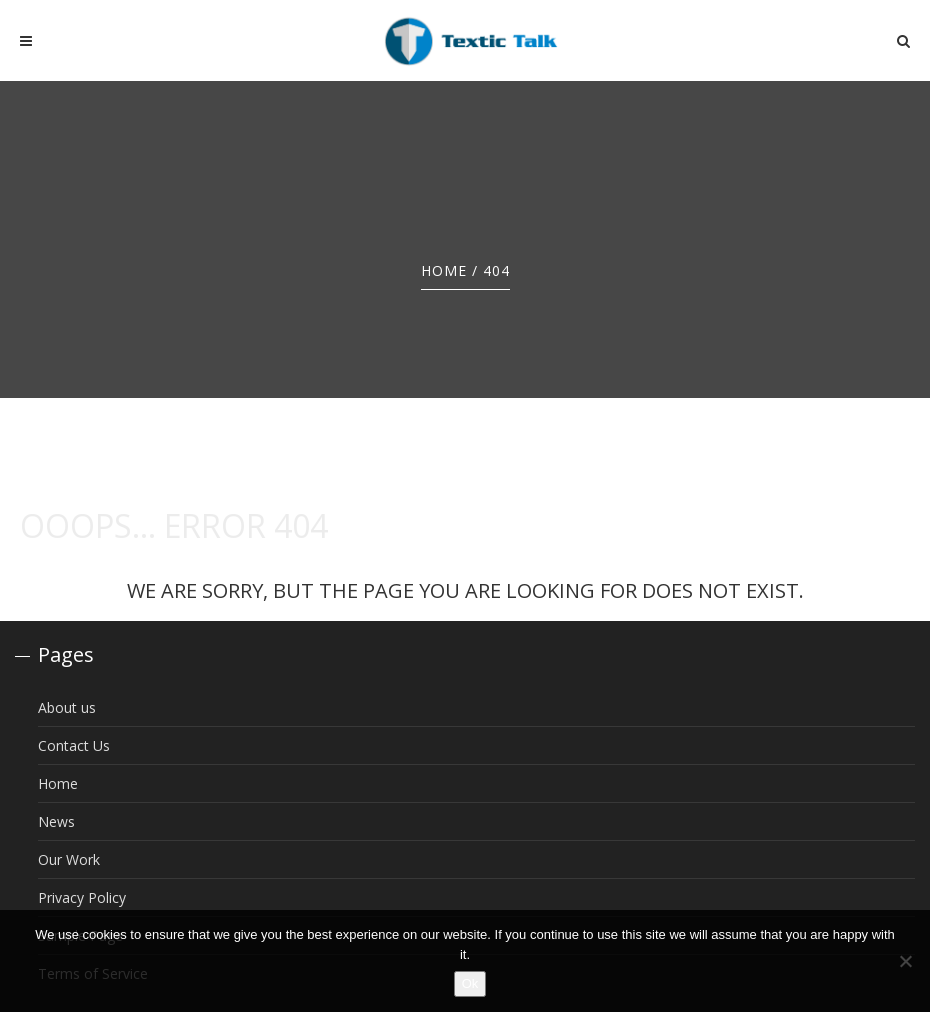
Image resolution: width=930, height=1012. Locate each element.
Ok (470, 983)
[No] (905, 961)
